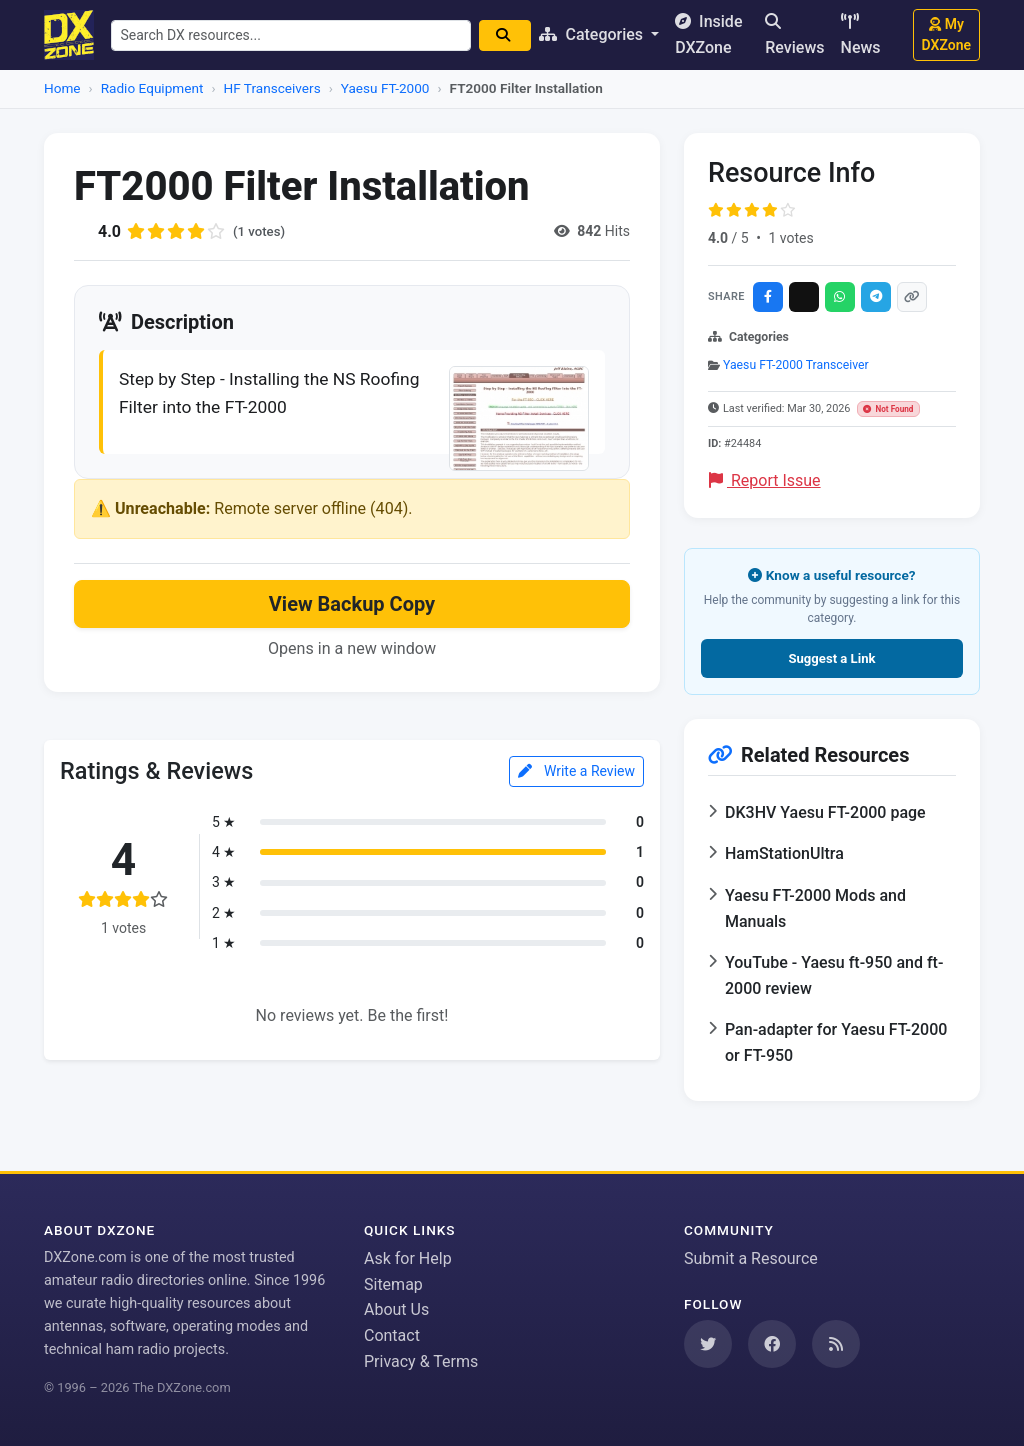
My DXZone (946, 34)
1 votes (790, 238)
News (861, 35)
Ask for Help (408, 1258)
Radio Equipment (152, 88)
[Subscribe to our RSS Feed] (836, 1344)
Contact (392, 1335)
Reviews (794, 35)
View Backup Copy (352, 607)
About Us (396, 1309)
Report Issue (765, 480)
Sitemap (393, 1284)
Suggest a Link (831, 658)
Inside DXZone (715, 34)
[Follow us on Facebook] (772, 1344)
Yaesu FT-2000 (385, 88)
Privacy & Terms (421, 1361)
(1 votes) (260, 231)
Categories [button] (600, 34)
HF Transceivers (272, 88)
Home (62, 88)
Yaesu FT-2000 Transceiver (796, 365)
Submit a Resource (751, 1258)
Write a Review (576, 774)
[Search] (512, 35)
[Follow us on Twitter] (708, 1344)
